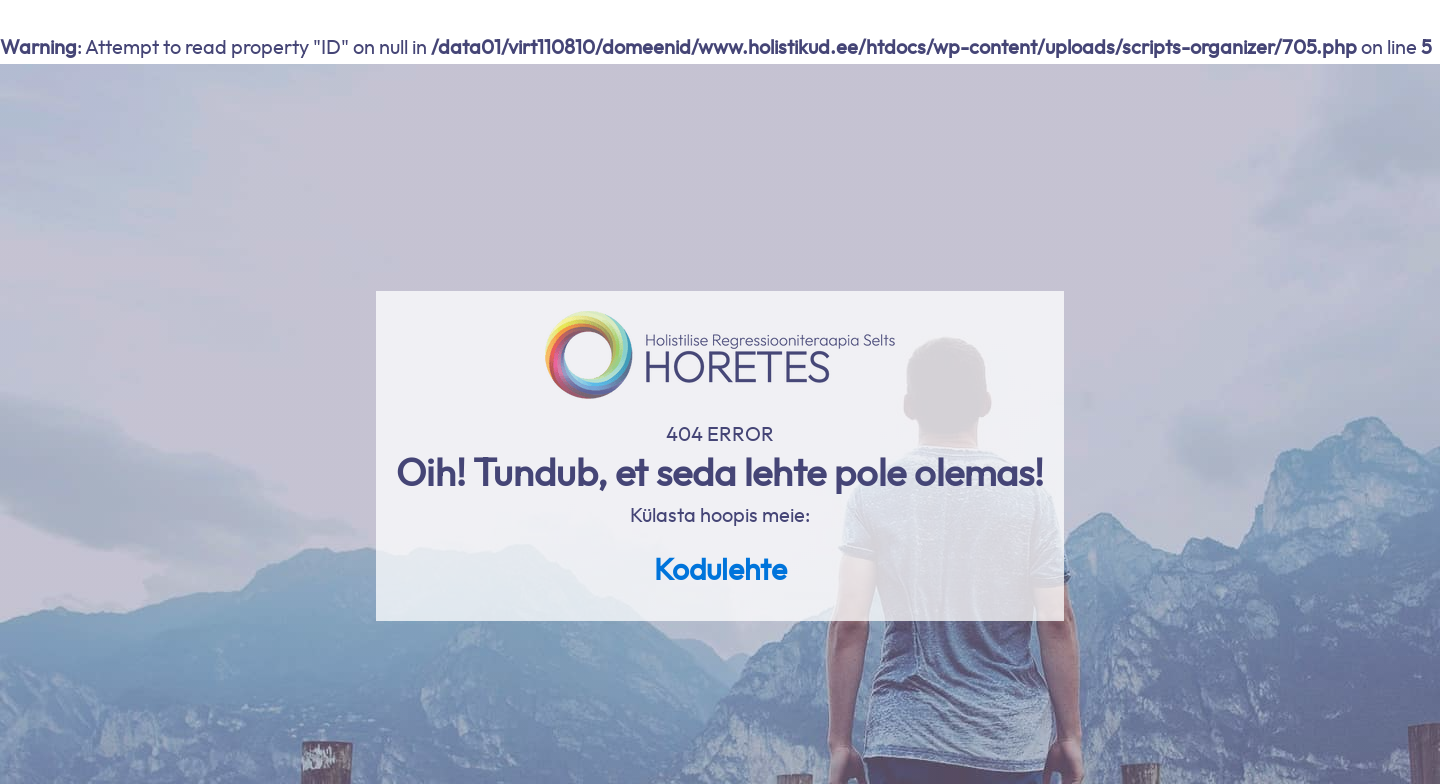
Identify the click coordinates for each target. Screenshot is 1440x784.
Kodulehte (720, 571)
